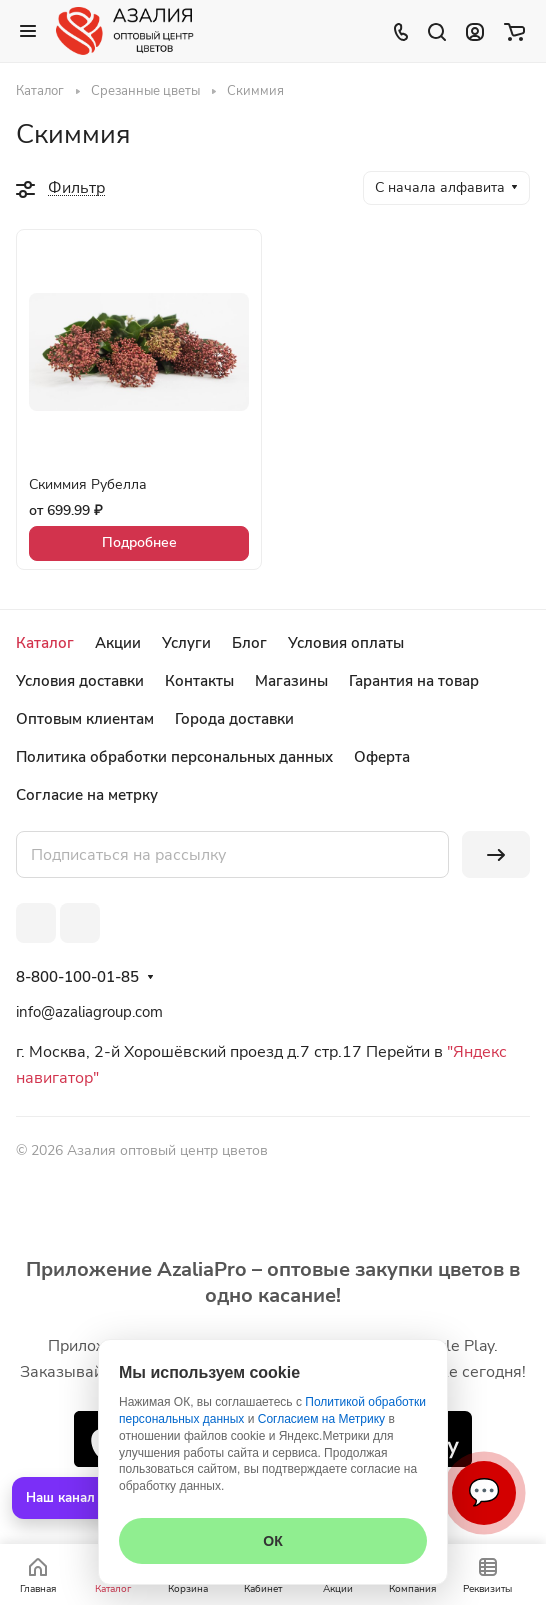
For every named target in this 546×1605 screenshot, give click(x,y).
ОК (272, 1541)
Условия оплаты (346, 643)
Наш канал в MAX (83, 1498)
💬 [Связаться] (484, 1492)
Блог (249, 643)
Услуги (186, 643)
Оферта (382, 757)
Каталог (45, 643)
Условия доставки (80, 681)
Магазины (291, 681)
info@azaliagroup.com (89, 1012)
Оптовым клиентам (85, 719)
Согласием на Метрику (321, 1419)
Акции (118, 643)
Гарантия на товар (414, 681)
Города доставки (234, 719)
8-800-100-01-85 (77, 977)
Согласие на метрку (87, 795)
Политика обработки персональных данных (174, 757)
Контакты (199, 681)
